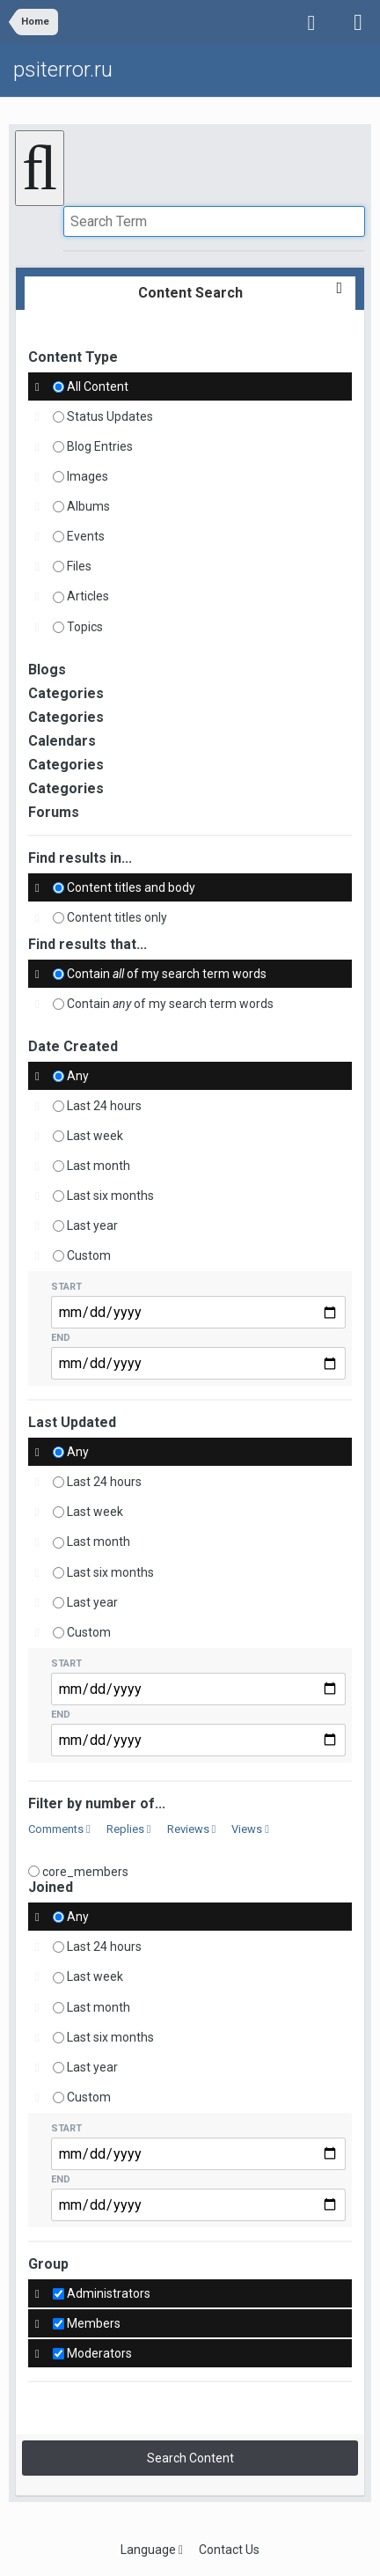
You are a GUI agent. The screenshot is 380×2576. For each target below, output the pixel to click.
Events (86, 536)
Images (87, 476)
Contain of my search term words (167, 974)
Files (79, 566)
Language (152, 2550)
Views (250, 1829)
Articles (88, 597)
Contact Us (229, 2550)
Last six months (110, 1196)
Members (94, 2323)
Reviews (191, 1829)
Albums (88, 506)
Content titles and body (131, 887)
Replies (128, 1829)
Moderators (99, 2353)
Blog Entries (100, 446)
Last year (92, 1225)
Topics (85, 627)
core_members (85, 1871)
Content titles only (117, 917)
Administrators (108, 2293)
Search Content (190, 2458)
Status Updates (110, 416)
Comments (59, 1829)
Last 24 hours (104, 1106)
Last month (98, 1166)
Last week (95, 1136)
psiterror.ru (63, 69)
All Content (97, 386)
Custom (89, 1255)
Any (78, 1076)
